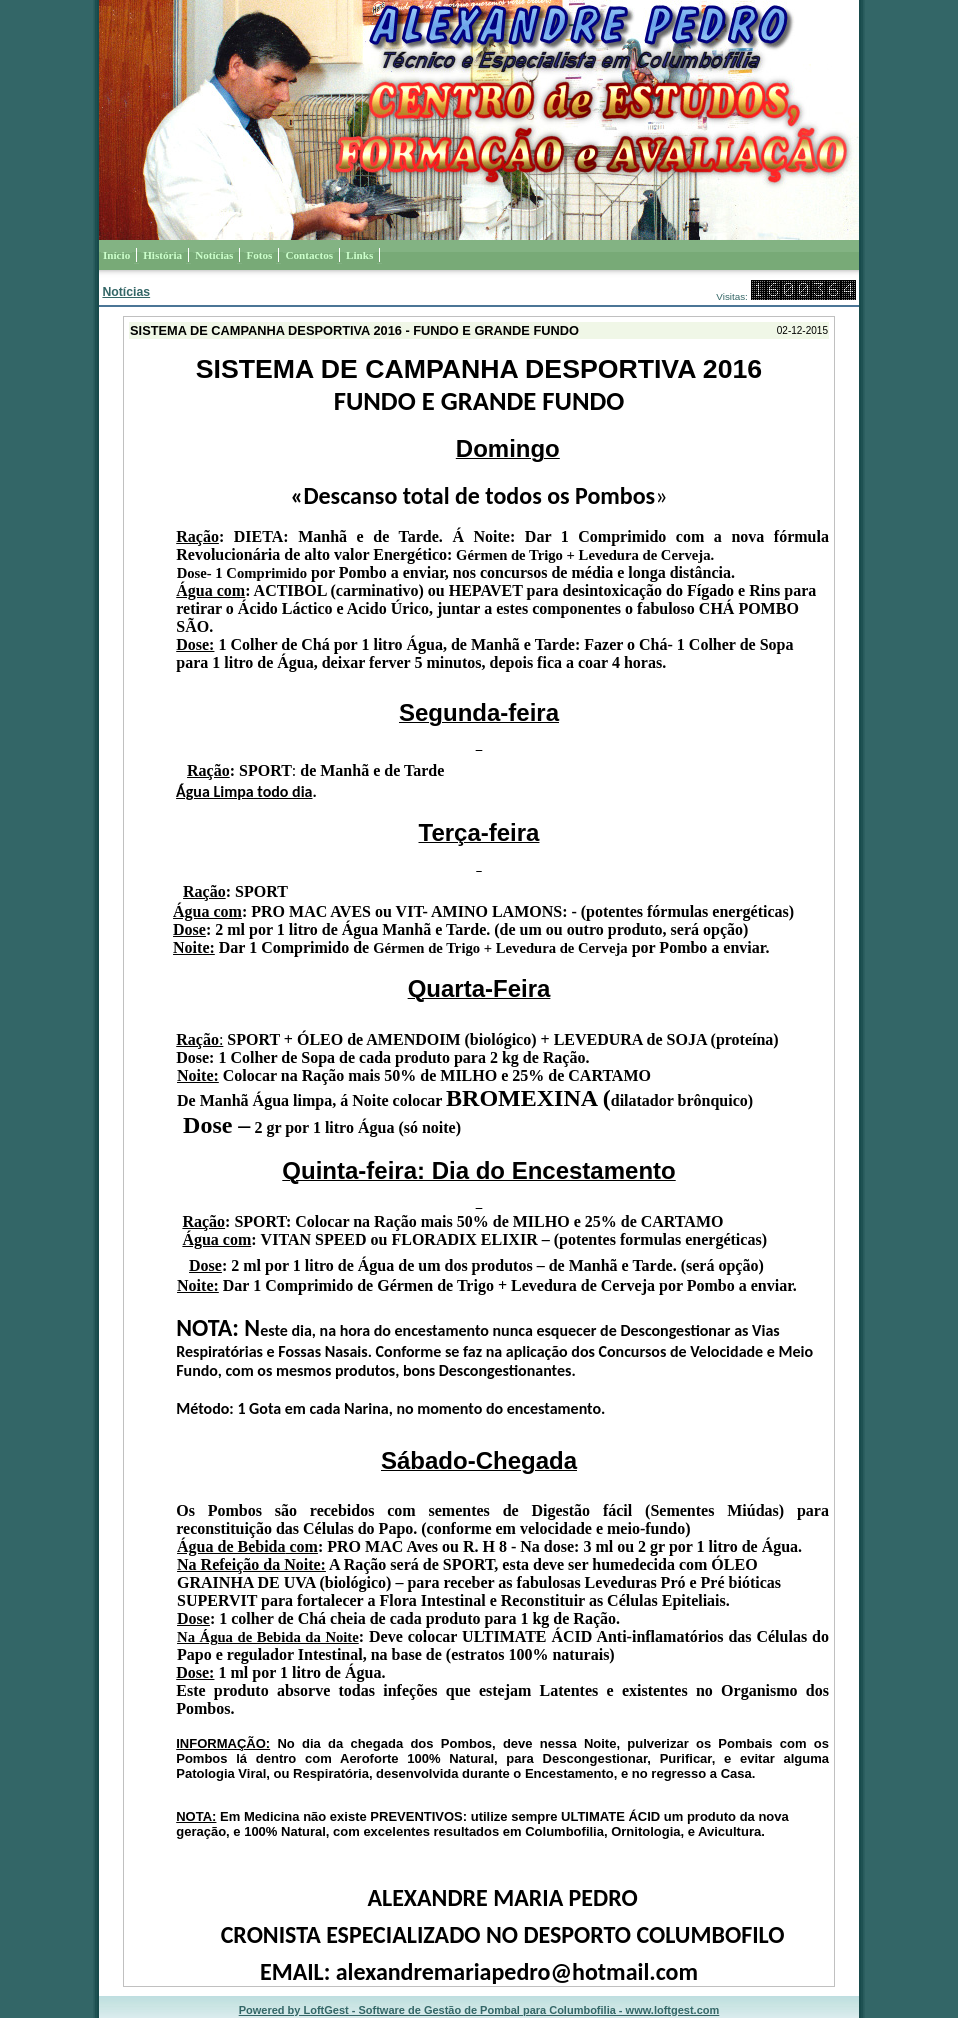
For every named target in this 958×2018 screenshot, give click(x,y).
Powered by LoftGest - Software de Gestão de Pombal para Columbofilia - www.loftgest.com (479, 2010)
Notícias (126, 292)
